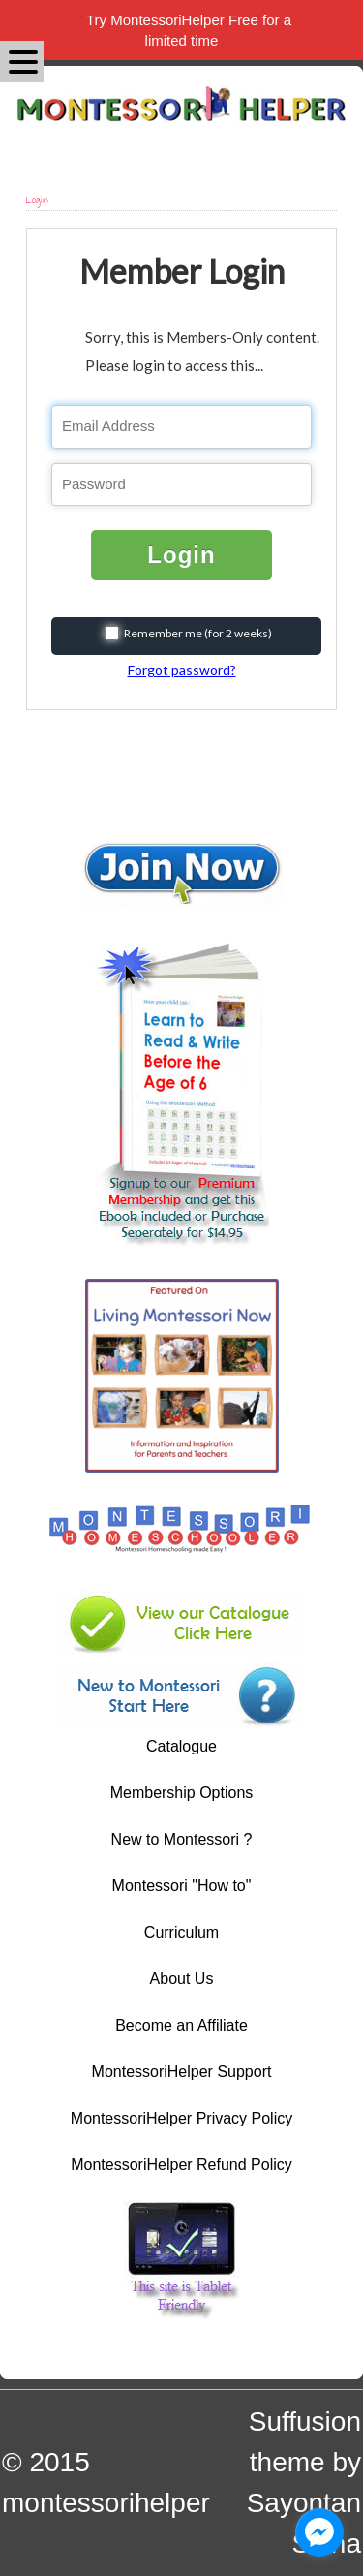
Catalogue (181, 1746)
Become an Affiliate (181, 2025)
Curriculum (181, 1932)
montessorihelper (106, 2503)
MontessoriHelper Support (182, 2072)
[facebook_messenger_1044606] (319, 2532)
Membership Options (182, 1793)
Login (181, 555)
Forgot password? (182, 670)
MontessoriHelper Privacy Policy (181, 2118)
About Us (182, 1979)
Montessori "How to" (182, 1886)
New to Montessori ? (182, 1839)
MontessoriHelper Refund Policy (181, 2165)
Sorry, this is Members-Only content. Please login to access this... (202, 351)
